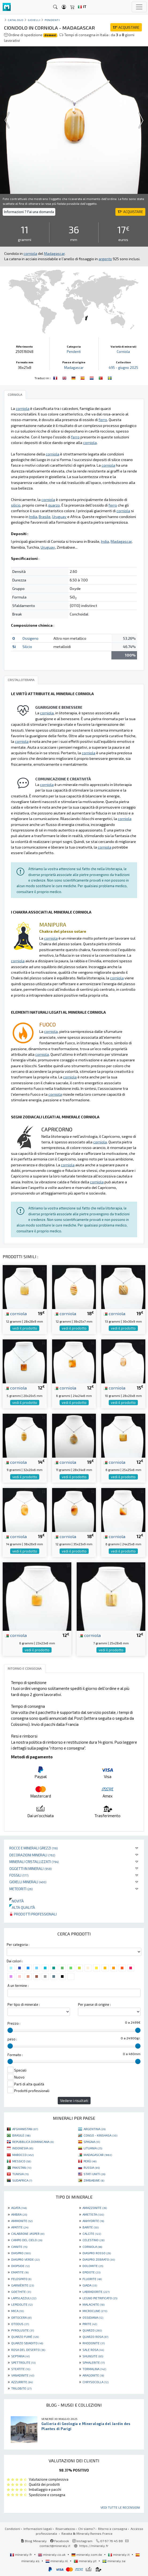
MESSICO (21, 2161)
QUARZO (92, 2330)
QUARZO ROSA (95, 2336)
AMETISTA (93, 2214)
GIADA (90, 2285)
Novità (16, 1901)
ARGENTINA (95, 2129)
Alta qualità (22, 1907)
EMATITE (20, 2272)
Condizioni (12, 2528)
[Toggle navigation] (139, 7)
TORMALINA (94, 2369)
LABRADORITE (96, 2291)
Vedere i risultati (74, 2100)
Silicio (27, 646)
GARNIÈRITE (22, 2285)
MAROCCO (23, 2155)
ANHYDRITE (93, 2221)
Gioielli (34, 20)
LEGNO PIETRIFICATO (100, 2298)
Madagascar (74, 367)
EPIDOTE (91, 2272)
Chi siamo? (86, 2528)
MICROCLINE (95, 2311)
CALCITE (92, 2233)
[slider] (10, 2030)
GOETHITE (21, 2291)
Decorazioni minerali (32, 1855)
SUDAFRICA (22, 2180)
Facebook (59, 2541)
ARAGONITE (93, 2375)
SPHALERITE (94, 2362)
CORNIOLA (92, 2246)
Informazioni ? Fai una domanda (29, 212)
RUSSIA (92, 2167)
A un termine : (18, 1985)
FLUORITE (92, 2279)
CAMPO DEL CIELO (26, 2240)
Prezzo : (13, 2023)
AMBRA (19, 2214)
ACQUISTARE (126, 27)
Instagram (82, 2541)
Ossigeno (30, 638)
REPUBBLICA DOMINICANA (33, 2141)
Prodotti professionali (33, 1914)
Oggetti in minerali (30, 1868)
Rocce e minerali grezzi (33, 1848)
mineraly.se (114, 2561)
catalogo (15, 20)
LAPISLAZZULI (23, 2298)
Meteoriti (21, 1888)
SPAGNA (92, 2141)
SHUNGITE (93, 2356)
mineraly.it (119, 2554)
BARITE (91, 2227)
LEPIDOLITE (22, 2304)
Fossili (19, 1875)
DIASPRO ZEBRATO (99, 2259)
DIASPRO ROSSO (97, 2253)
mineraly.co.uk (52, 2554)
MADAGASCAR (98, 2155)
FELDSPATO (21, 2279)
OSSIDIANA (93, 2317)
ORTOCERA (21, 2317)
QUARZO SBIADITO (27, 2343)
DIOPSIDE (20, 2266)
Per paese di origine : (94, 2004)
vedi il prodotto (24, 1328)
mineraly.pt (85, 2561)
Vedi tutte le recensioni (120, 2507)
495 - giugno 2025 (123, 367)
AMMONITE (22, 2221)
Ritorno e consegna (112, 2528)
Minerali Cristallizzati (34, 1861)
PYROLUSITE (22, 2330)
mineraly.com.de (87, 2554)
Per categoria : (18, 1944)
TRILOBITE (21, 2388)
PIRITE (90, 2324)
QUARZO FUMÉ (25, 2336)
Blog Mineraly (34, 2541)
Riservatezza (65, 2528)
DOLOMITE (93, 2266)
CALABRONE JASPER (27, 2233)
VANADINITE (22, 2375)
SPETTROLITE (23, 2362)
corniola (16, 1313)
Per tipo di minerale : (23, 2004)
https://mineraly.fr (93, 2546)
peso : (12, 2039)
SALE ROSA (93, 2349)
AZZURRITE (22, 2382)
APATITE (19, 2227)
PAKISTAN (21, 2167)
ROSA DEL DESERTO (28, 2349)
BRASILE (21, 2135)
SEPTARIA (20, 2356)
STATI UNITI (94, 2174)
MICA (17, 2311)
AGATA (19, 2208)
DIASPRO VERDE (25, 2259)
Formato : (15, 2055)
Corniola (123, 351)
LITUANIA (93, 2148)
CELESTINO (93, 2240)
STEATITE (20, 2369)
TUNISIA (20, 2174)
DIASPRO (21, 2253)
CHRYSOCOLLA (95, 2382)
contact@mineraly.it (55, 2546)
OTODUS (20, 2324)
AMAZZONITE (95, 2208)
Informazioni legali (38, 2528)
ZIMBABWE (94, 2180)
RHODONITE (94, 2343)
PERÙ (90, 2161)
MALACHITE (93, 2304)
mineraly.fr (21, 2554)
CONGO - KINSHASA (100, 2135)
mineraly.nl (57, 2561)
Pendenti (52, 20)
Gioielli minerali (27, 1882)
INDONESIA (22, 2148)
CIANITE (19, 2246)
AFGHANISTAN (25, 2129)
